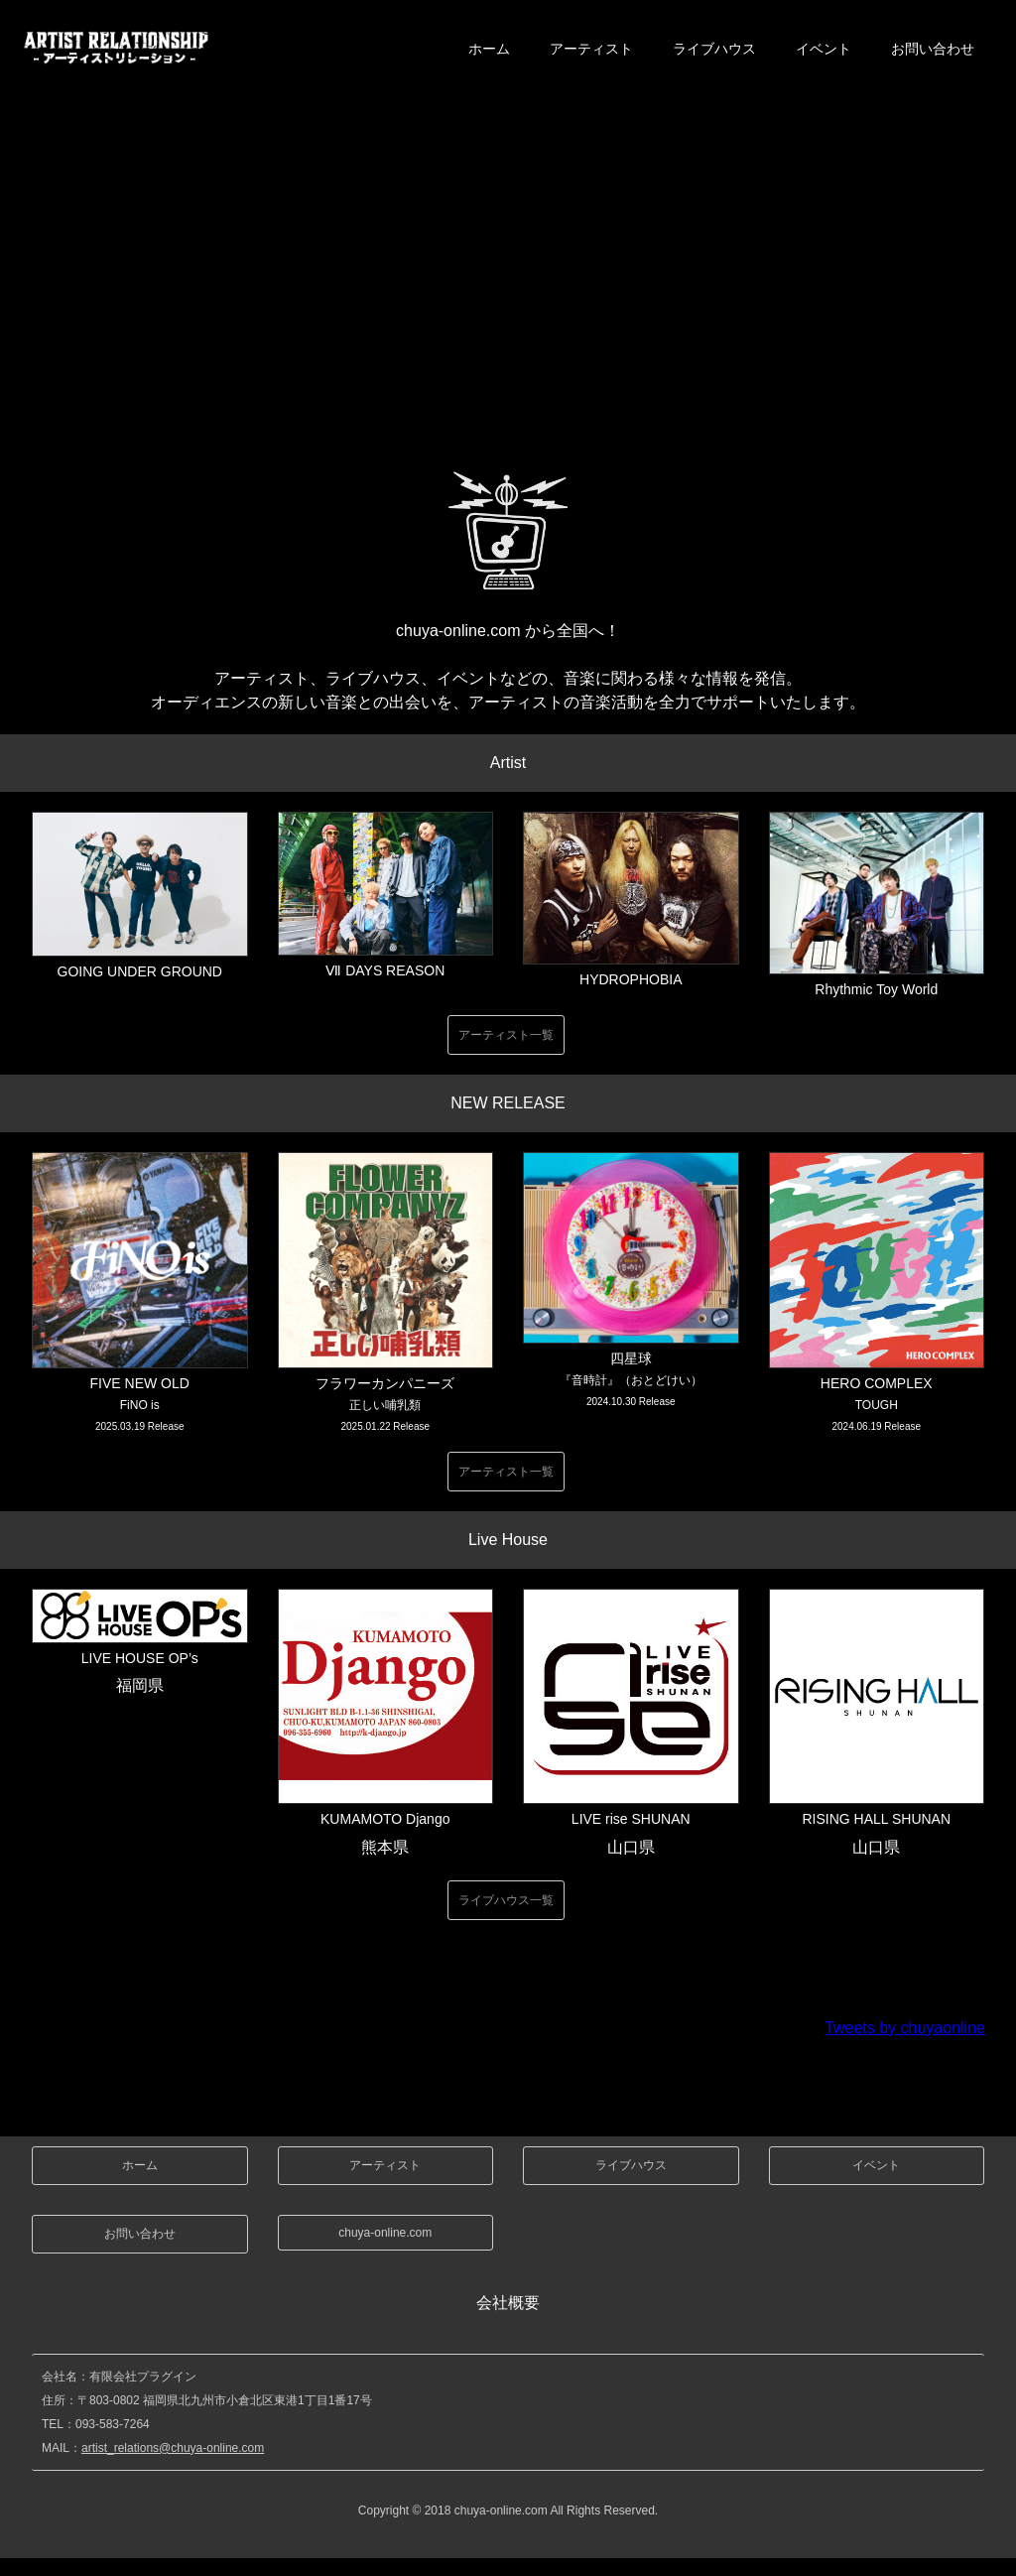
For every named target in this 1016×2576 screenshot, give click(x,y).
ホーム (489, 49)
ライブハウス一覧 (506, 1900)
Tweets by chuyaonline (905, 2027)
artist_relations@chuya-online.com (172, 2448)
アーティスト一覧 (506, 1035)
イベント (823, 49)
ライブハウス (714, 49)
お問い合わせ (932, 49)
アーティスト (591, 49)
